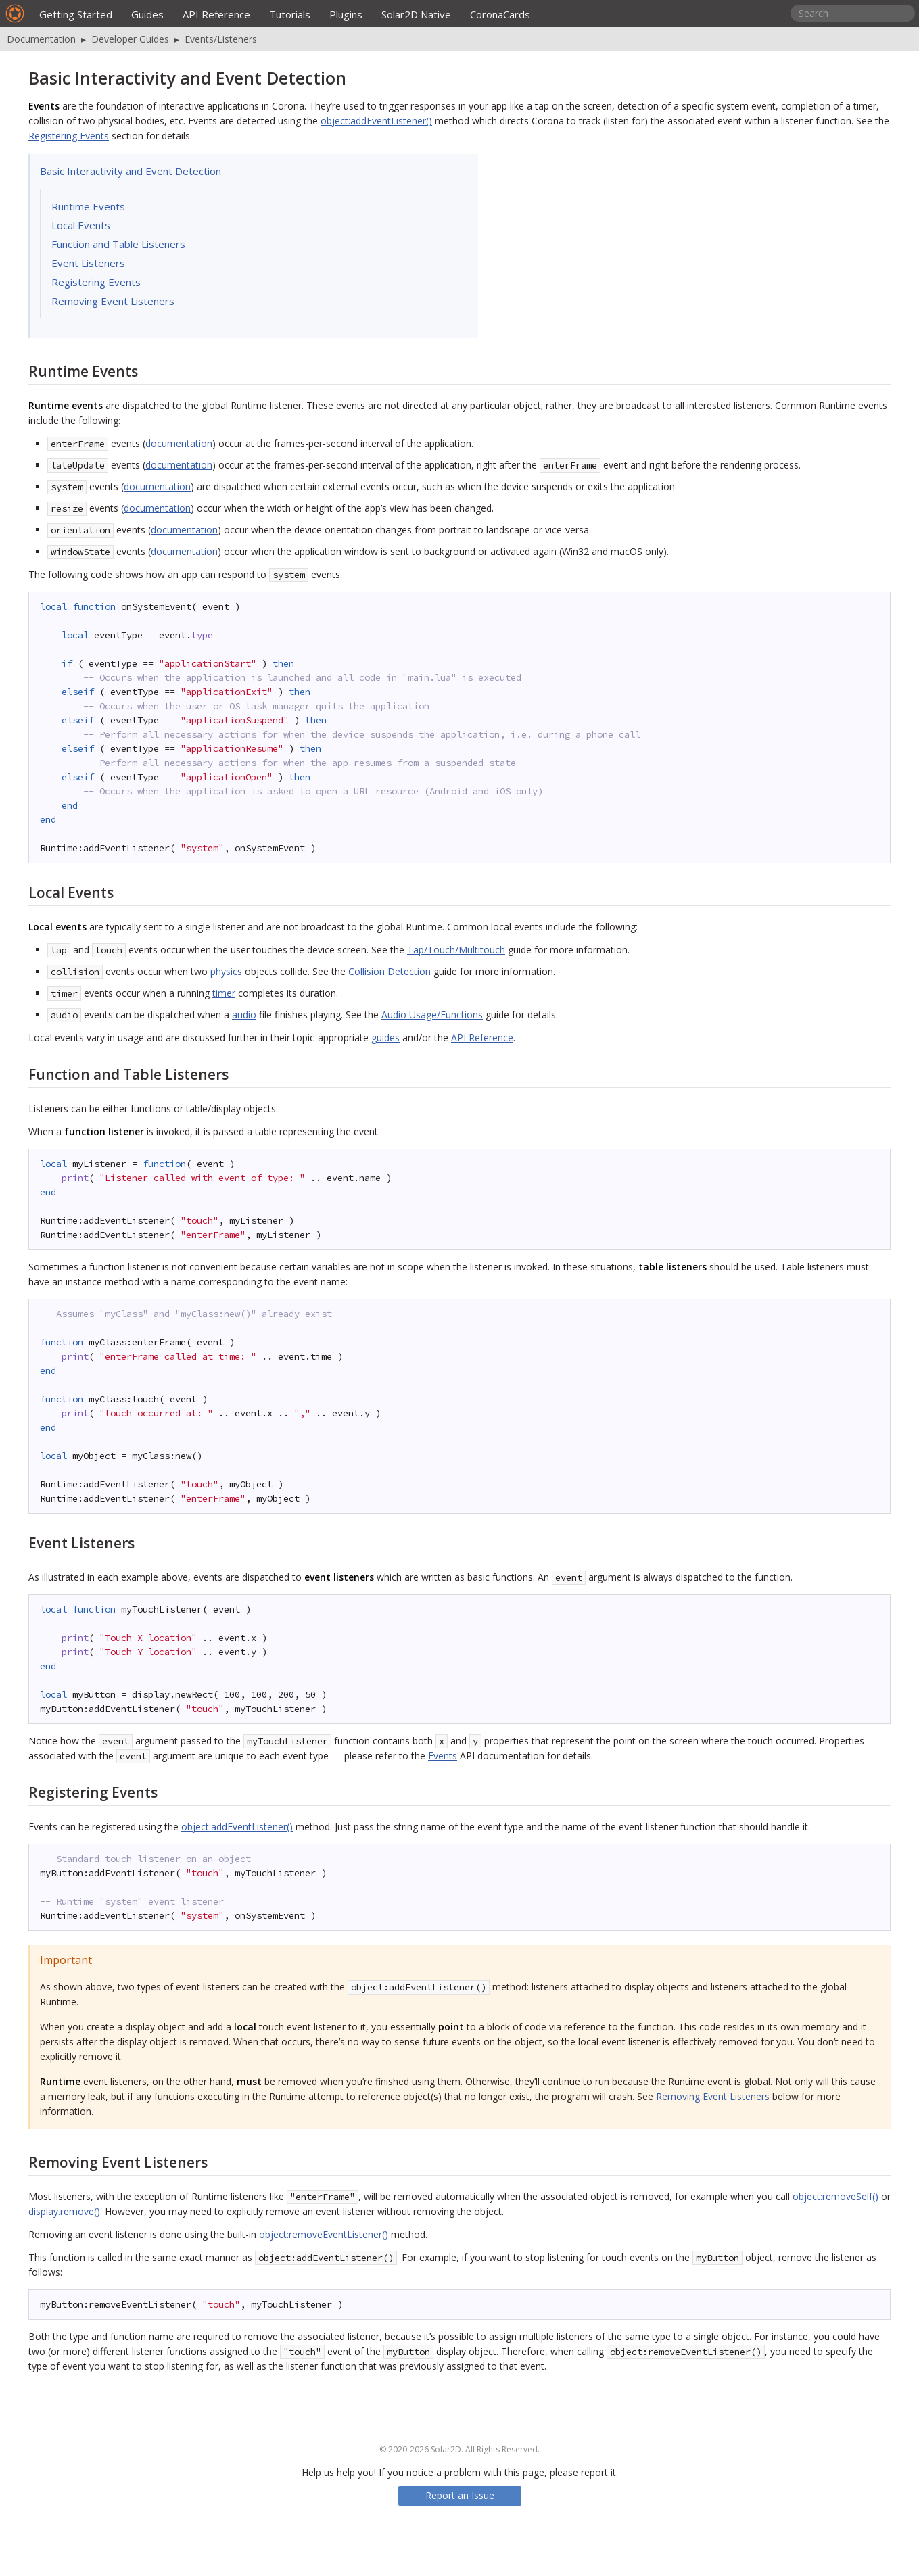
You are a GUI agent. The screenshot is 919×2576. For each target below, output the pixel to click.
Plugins (345, 14)
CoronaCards (500, 14)
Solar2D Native (416, 14)
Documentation (41, 38)
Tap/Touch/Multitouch (456, 949)
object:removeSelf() (835, 2196)
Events (442, 1755)
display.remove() (64, 2211)
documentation (178, 443)
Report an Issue (459, 2495)
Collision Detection (389, 971)
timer (223, 992)
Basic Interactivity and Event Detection (130, 171)
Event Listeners (88, 263)
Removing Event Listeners (112, 301)
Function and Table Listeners (118, 244)
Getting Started (75, 14)
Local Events (80, 225)
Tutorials (289, 14)
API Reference (216, 14)
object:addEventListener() (376, 120)
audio (244, 1014)
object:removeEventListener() (323, 2234)
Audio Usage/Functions (432, 1014)
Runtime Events (88, 206)
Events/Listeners (221, 38)
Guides (147, 14)
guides (385, 1037)
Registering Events (68, 135)
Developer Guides (130, 38)
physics (226, 971)
